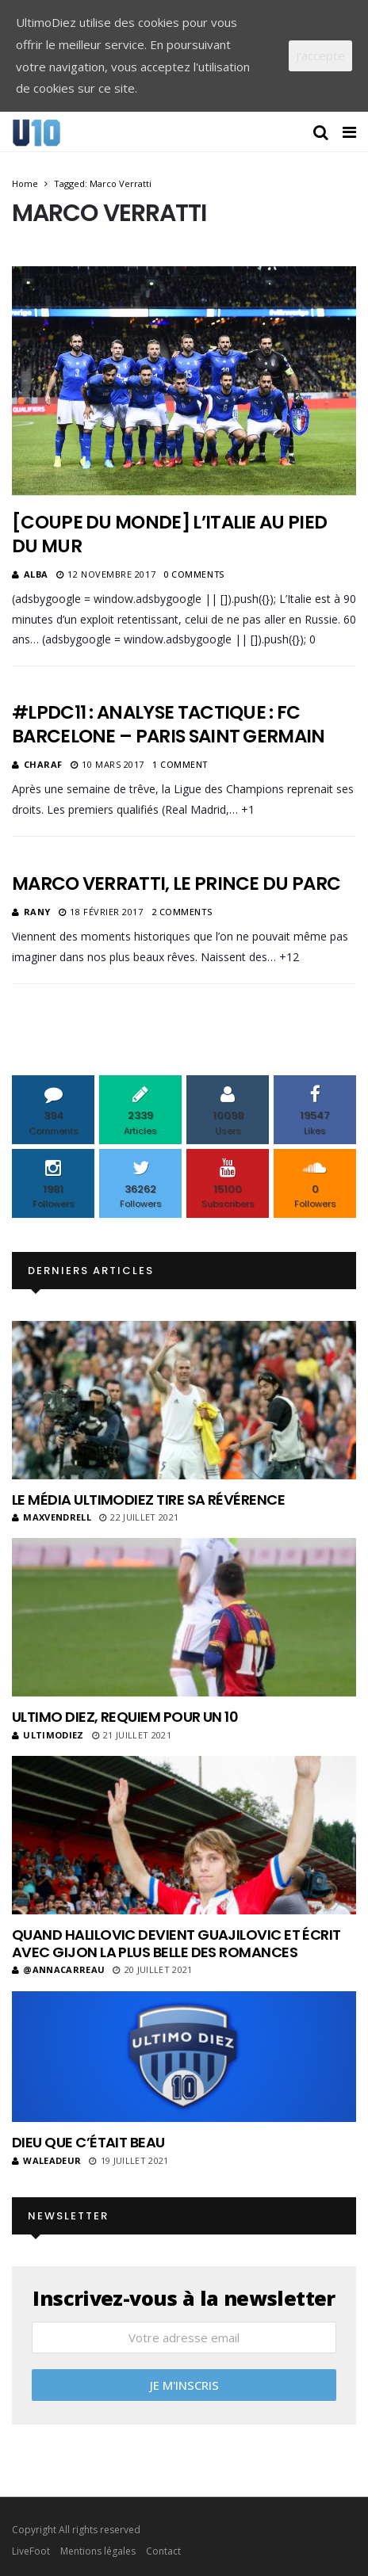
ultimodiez (48, 1735)
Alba (36, 574)
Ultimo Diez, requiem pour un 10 (125, 1717)
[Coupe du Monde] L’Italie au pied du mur (169, 534)
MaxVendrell (51, 1517)
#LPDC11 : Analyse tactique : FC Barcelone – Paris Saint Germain (168, 724)
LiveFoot (31, 2551)
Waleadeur (46, 2160)
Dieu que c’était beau (88, 2142)
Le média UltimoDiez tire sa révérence (148, 1499)
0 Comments (193, 574)
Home (25, 183)
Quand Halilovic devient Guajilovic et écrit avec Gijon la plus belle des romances (176, 1943)
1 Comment (180, 764)
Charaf (43, 764)
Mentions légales (98, 2551)
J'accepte (320, 55)
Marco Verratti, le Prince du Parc (176, 883)
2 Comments (182, 912)
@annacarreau (58, 1969)
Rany (37, 912)
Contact (163, 2551)
